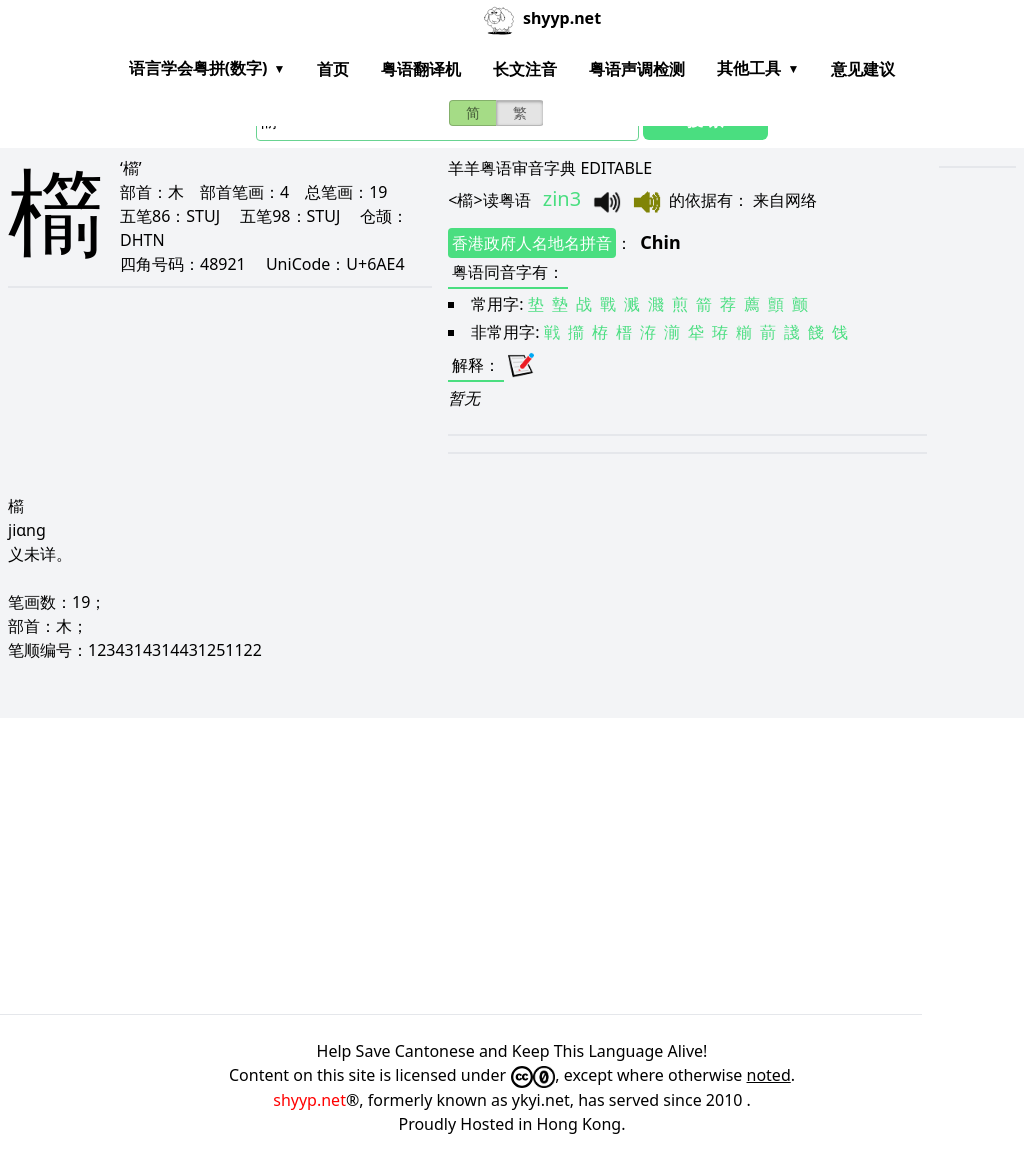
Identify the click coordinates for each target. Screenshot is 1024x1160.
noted (769, 1075)
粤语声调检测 (637, 69)
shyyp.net (309, 1100)
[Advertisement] (512, 866)
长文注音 (525, 69)
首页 (333, 69)
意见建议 (863, 69)
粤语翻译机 (421, 69)
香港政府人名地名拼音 (532, 243)
